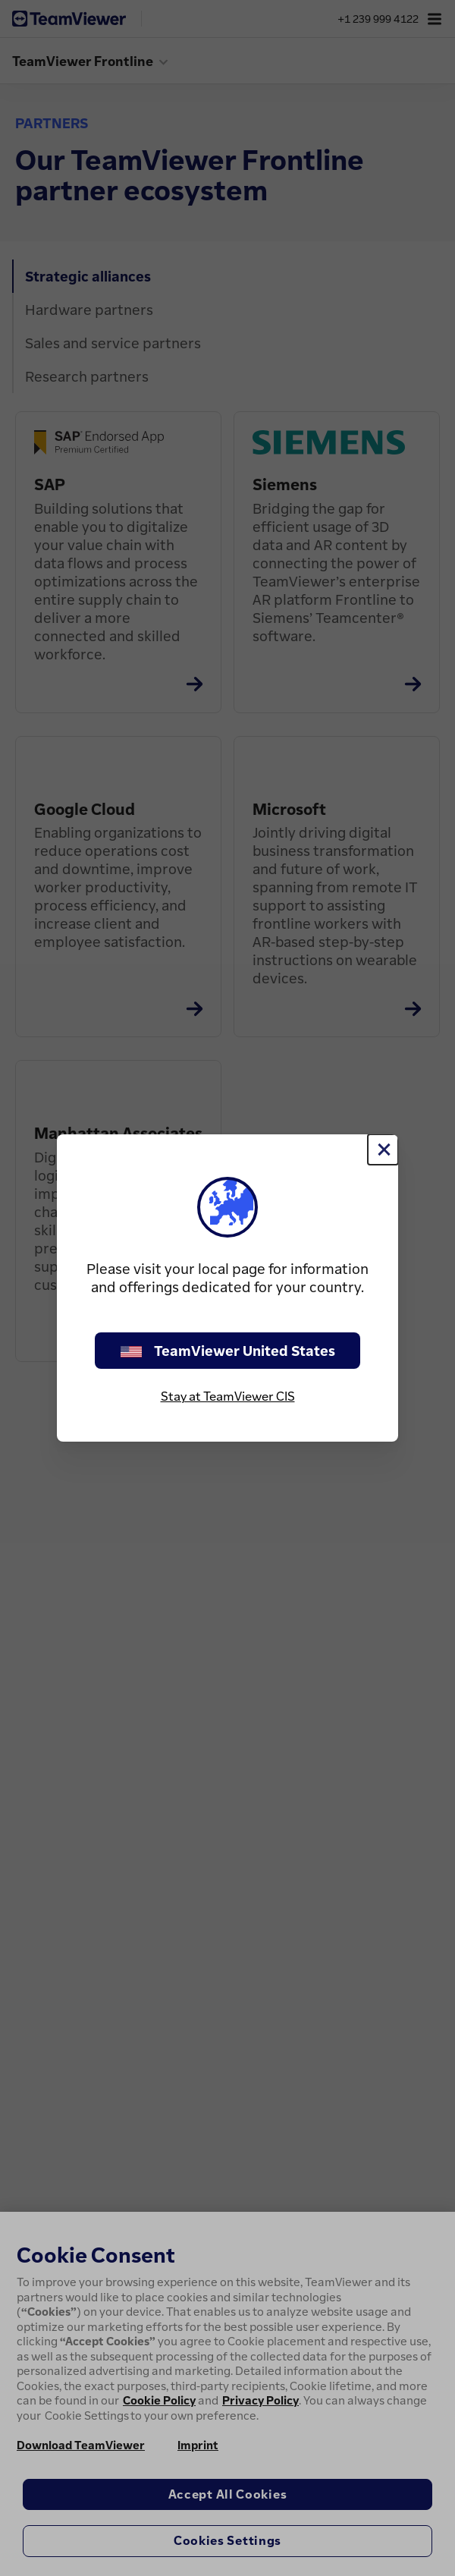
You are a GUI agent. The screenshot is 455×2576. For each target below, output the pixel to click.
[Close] (383, 1149)
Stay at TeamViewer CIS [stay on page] (228, 1396)
